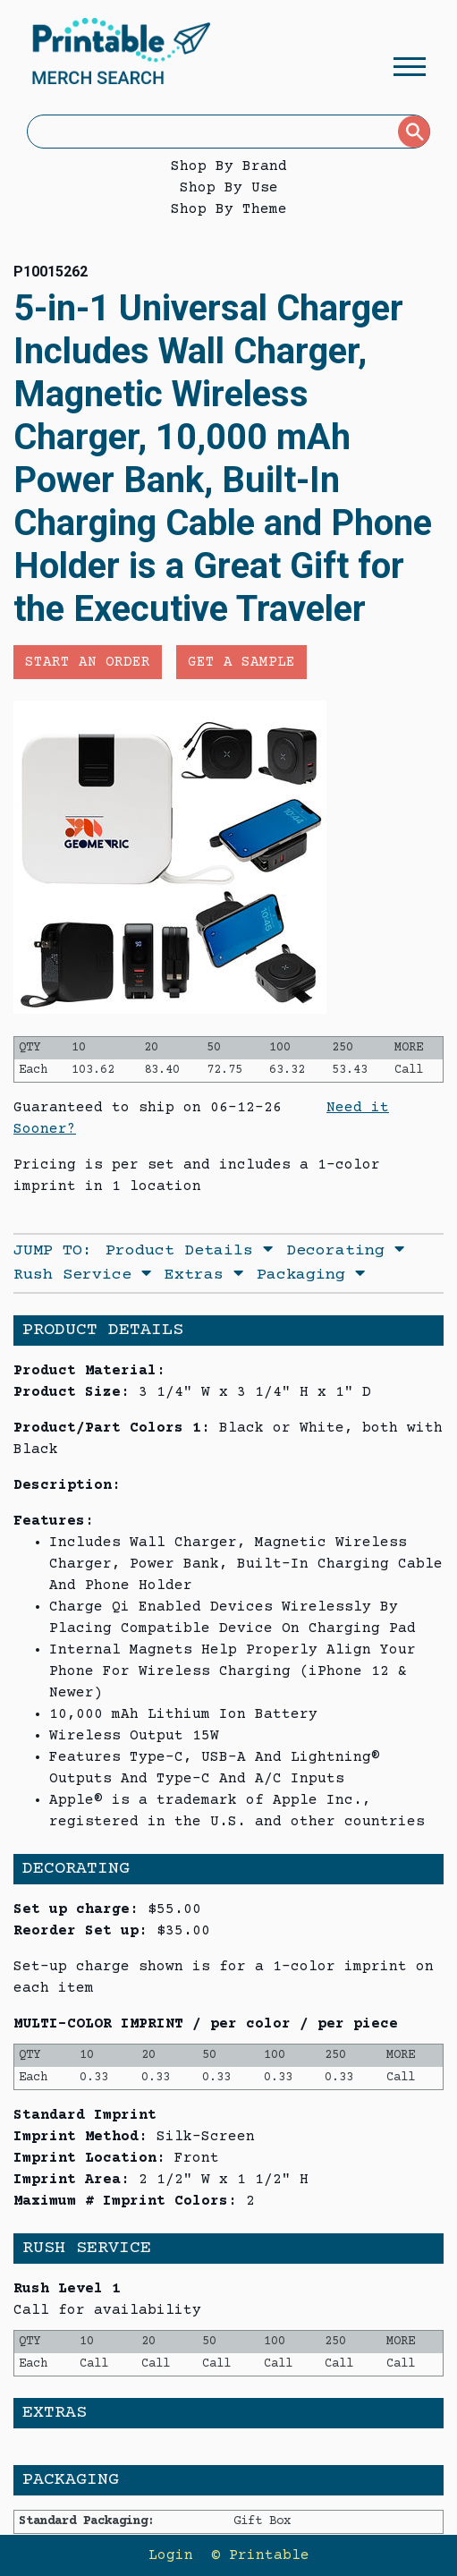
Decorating (345, 1251)
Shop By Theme (229, 209)
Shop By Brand (229, 166)
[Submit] (414, 131)
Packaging (311, 1275)
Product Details (189, 1251)
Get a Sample (241, 662)
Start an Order (87, 662)
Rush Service (82, 1275)
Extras (204, 1275)
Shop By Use (229, 188)
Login (170, 2555)
